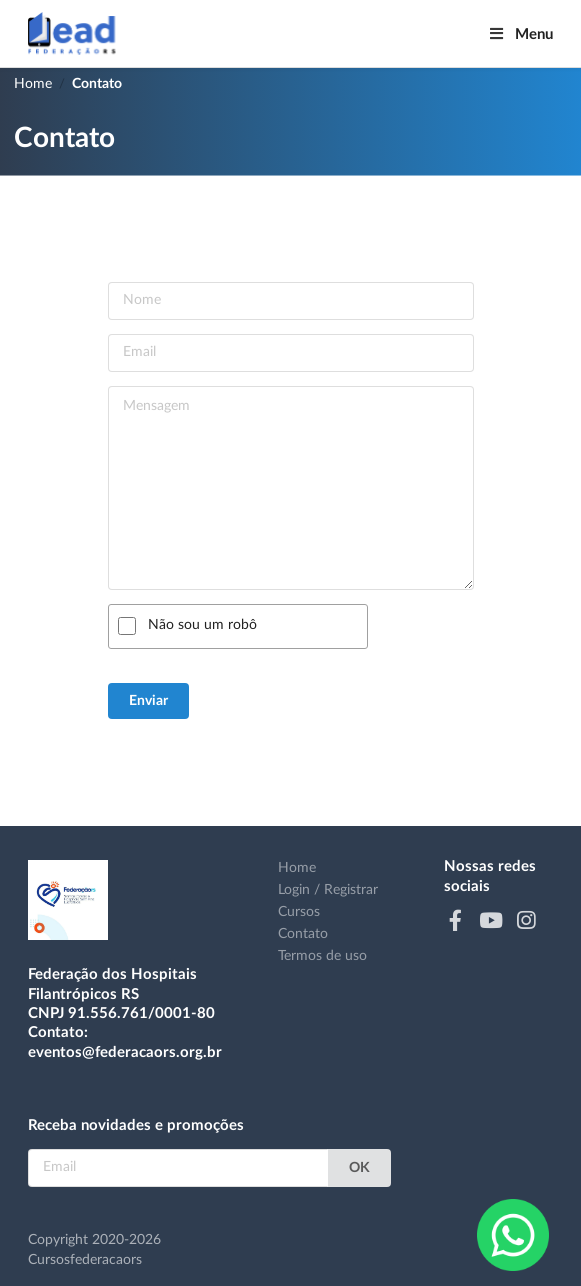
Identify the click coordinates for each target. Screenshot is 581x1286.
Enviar (148, 701)
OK (359, 1168)
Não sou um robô (202, 625)
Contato (97, 84)
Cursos (299, 912)
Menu (520, 34)
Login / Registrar (328, 890)
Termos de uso (322, 956)
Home (33, 84)
